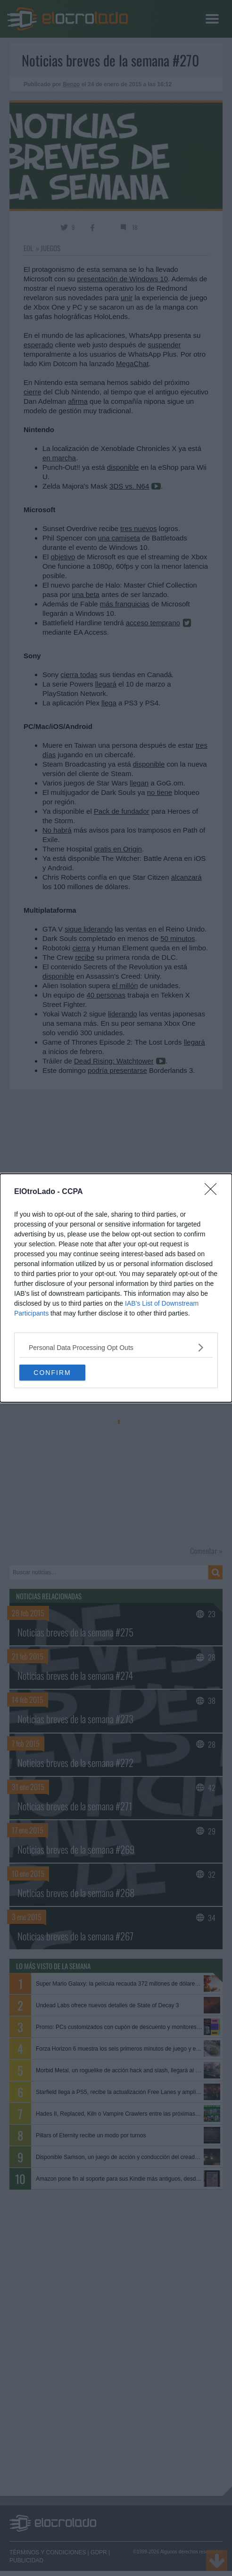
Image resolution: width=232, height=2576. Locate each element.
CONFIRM (52, 1372)
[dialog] (116, 1288)
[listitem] (116, 1347)
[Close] (214, 1192)
